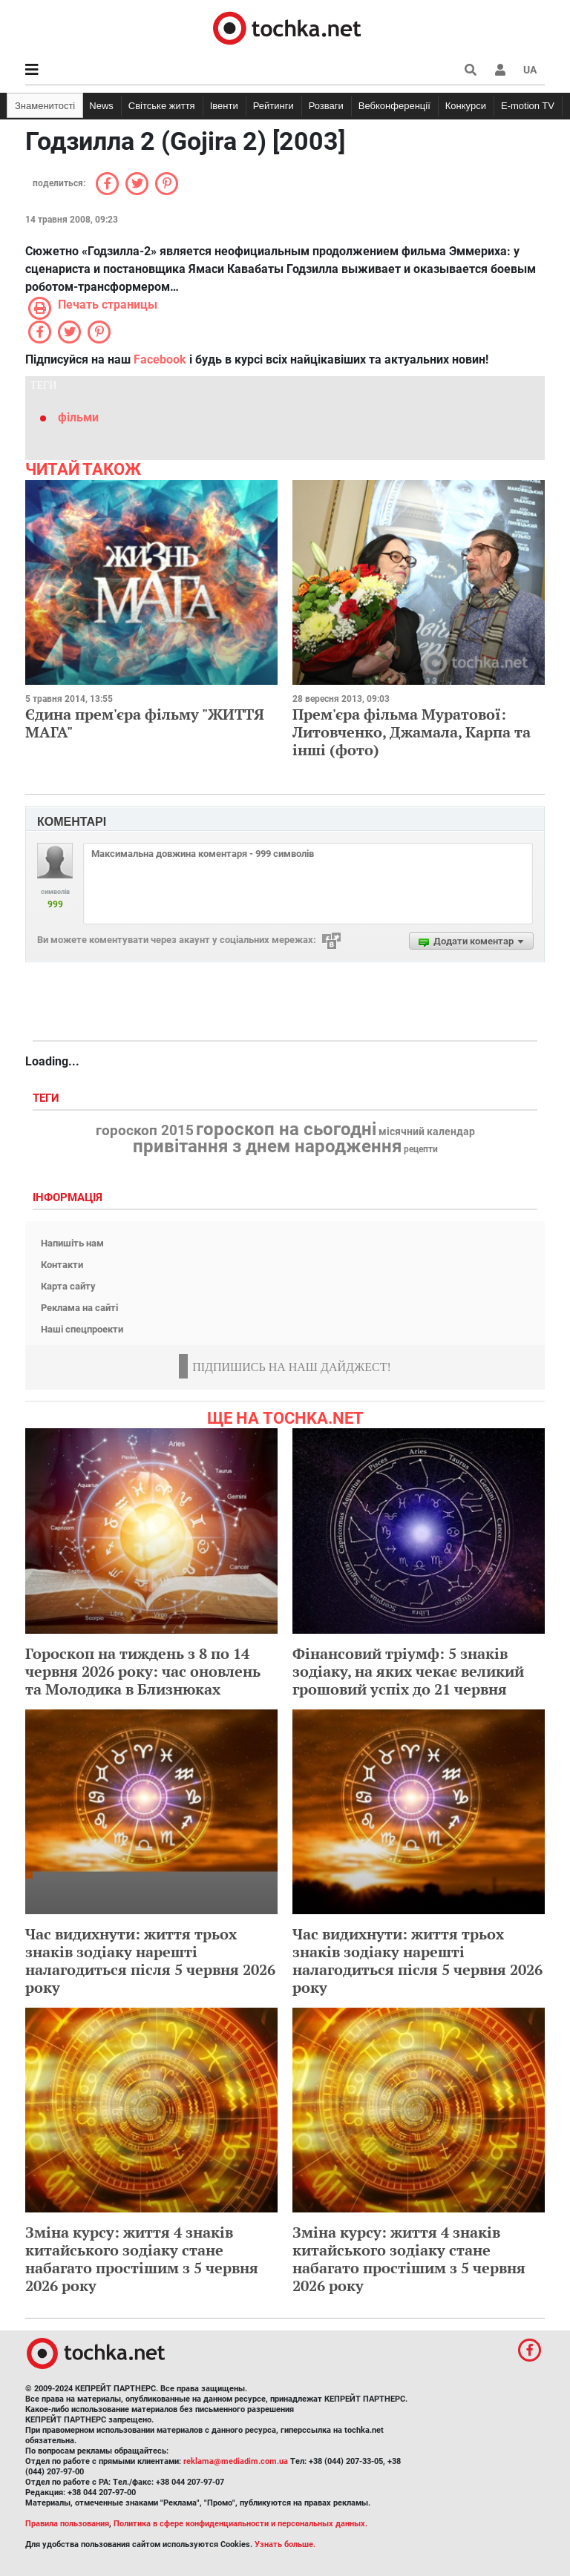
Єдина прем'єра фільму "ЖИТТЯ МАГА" (144, 723)
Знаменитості (45, 105)
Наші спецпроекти (82, 1329)
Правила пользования (67, 2524)
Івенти (224, 105)
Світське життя (161, 105)
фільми (78, 417)
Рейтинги (273, 105)
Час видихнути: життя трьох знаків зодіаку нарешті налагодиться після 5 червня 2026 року (150, 1960)
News (101, 105)
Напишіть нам (72, 1243)
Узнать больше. (285, 2544)
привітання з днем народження (267, 1146)
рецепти (421, 1149)
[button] (500, 70)
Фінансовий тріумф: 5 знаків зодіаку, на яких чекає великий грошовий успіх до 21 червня (408, 1671)
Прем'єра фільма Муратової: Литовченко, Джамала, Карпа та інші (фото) (411, 732)
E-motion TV (527, 105)
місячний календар (427, 1132)
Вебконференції (394, 105)
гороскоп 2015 (145, 1131)
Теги (47, 1098)
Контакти (62, 1264)
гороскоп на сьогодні (286, 1129)
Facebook (160, 359)
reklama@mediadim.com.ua (235, 2461)
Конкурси (465, 105)
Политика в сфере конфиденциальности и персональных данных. (240, 2524)
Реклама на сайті (79, 1307)
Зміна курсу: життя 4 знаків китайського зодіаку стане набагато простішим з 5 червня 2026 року (141, 2259)
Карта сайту (68, 1286)
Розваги (326, 105)
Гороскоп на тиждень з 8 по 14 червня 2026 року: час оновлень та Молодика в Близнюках (143, 1671)
